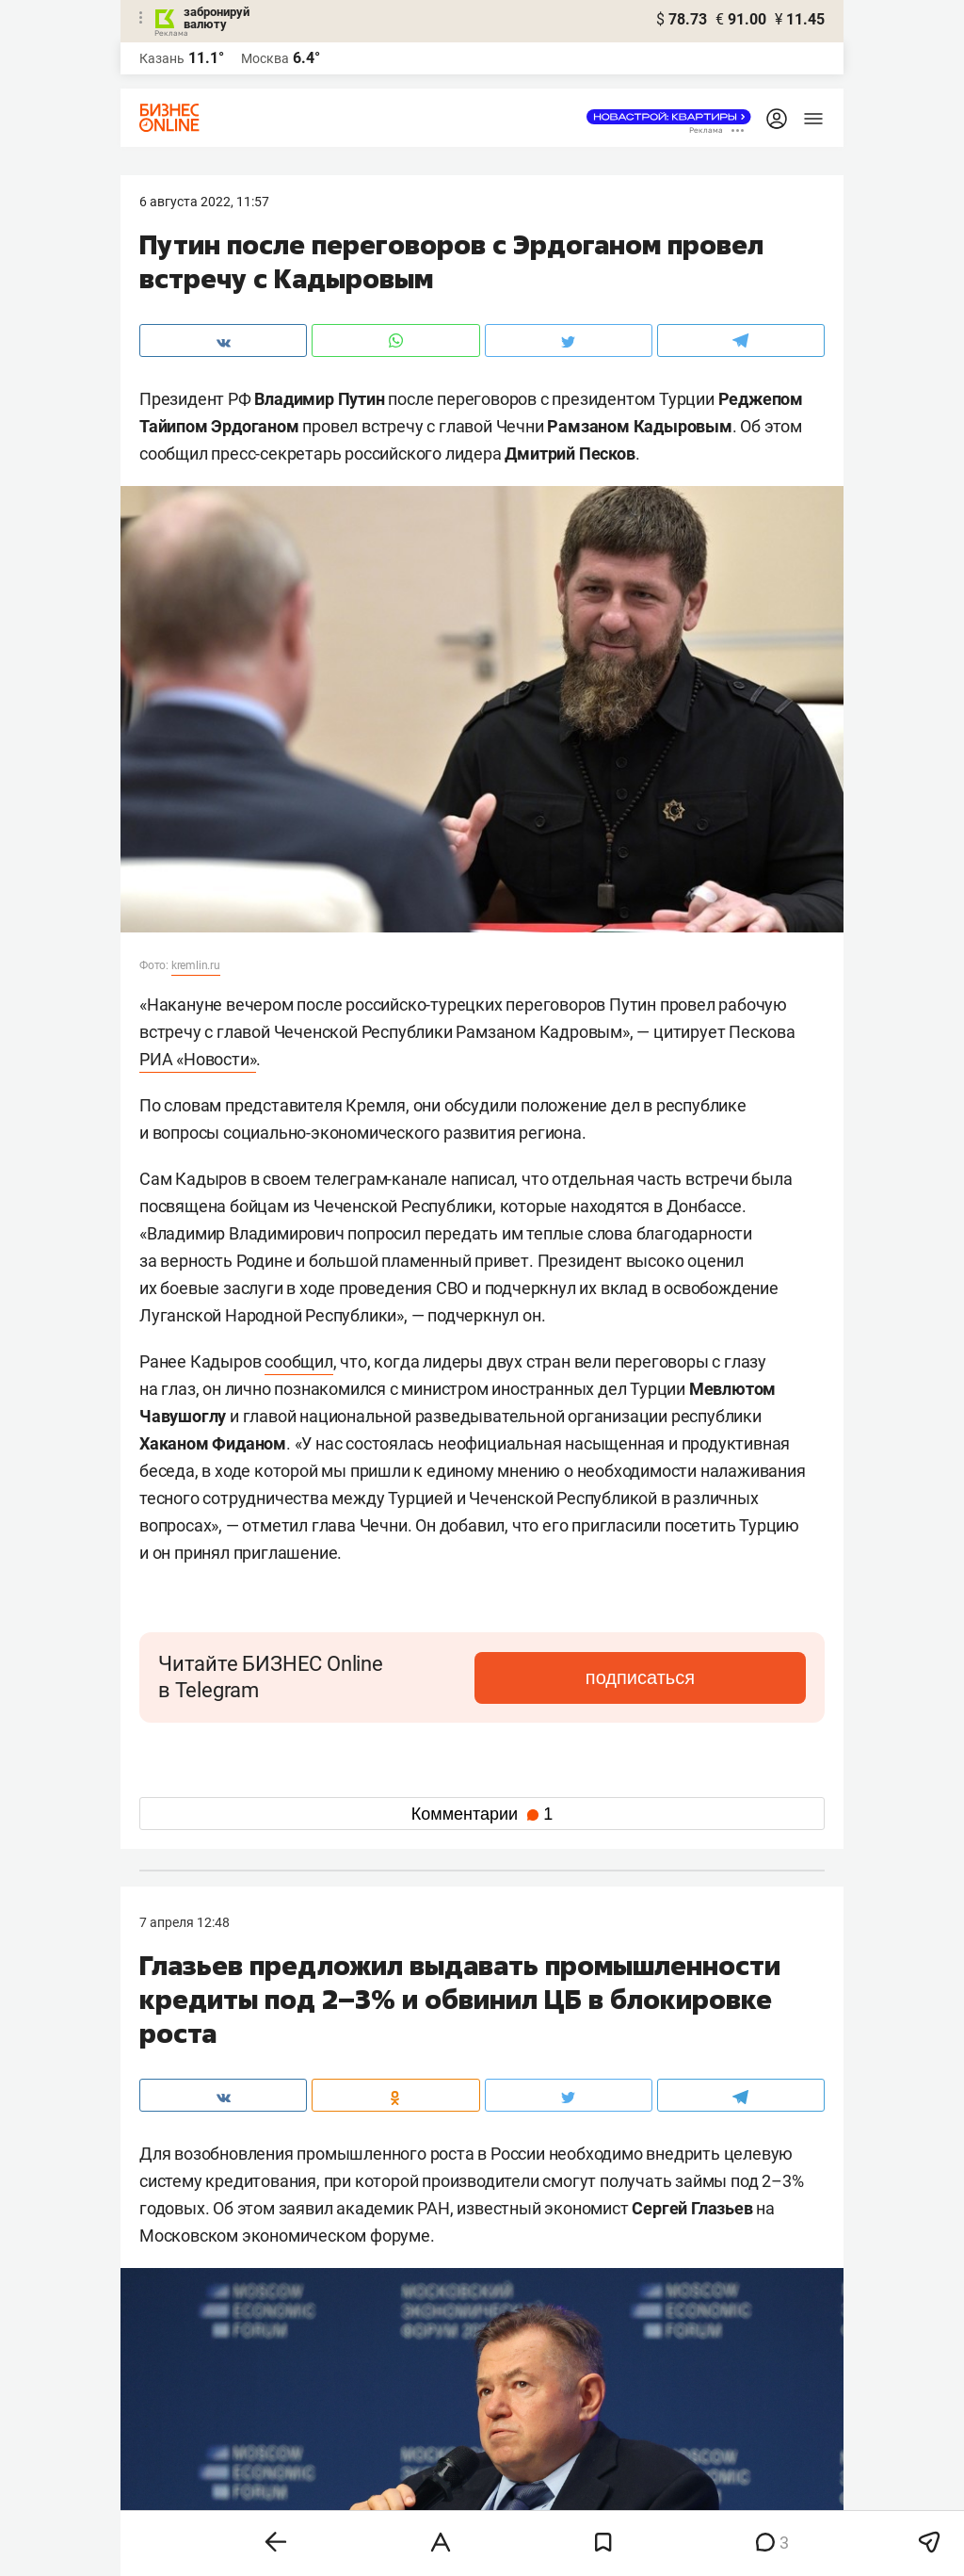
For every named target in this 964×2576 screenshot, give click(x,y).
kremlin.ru (195, 965)
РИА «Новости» (197, 1059)
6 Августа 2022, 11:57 (204, 201)
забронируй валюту (216, 18)
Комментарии (482, 1814)
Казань (162, 58)
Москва (265, 58)
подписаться (726, 1677)
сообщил (299, 1361)
